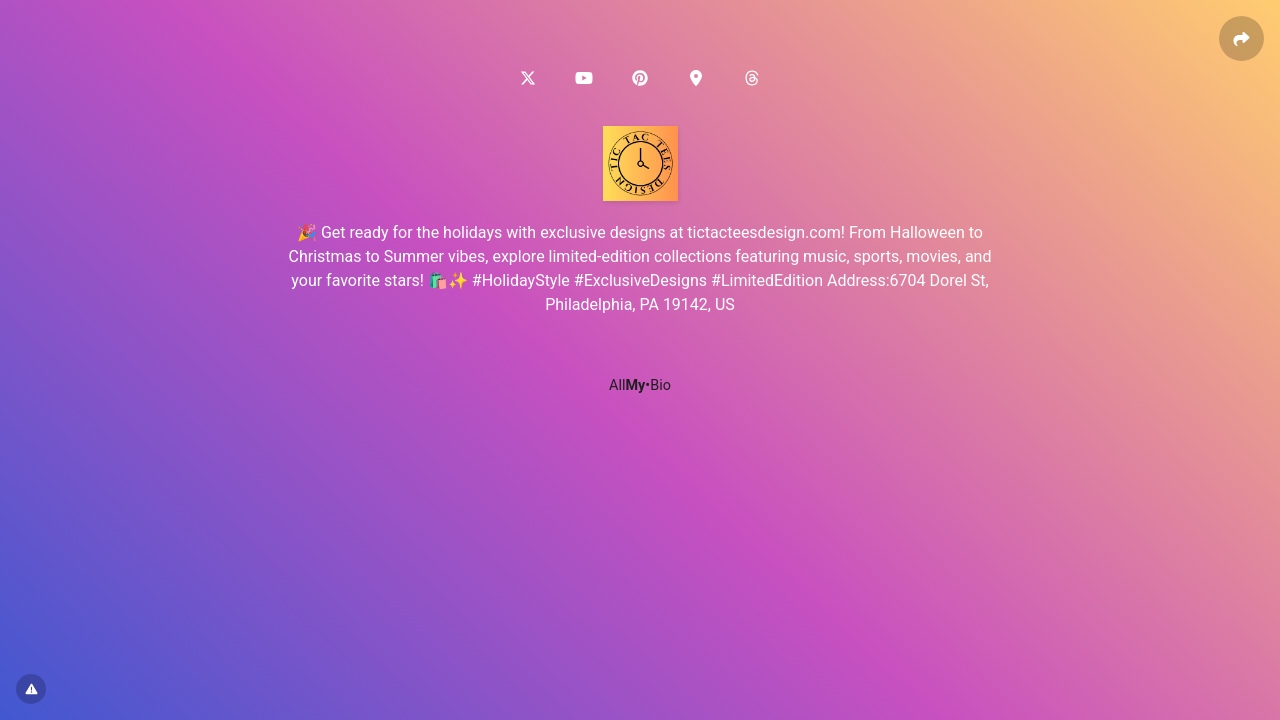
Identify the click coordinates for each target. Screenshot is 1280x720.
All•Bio (640, 385)
